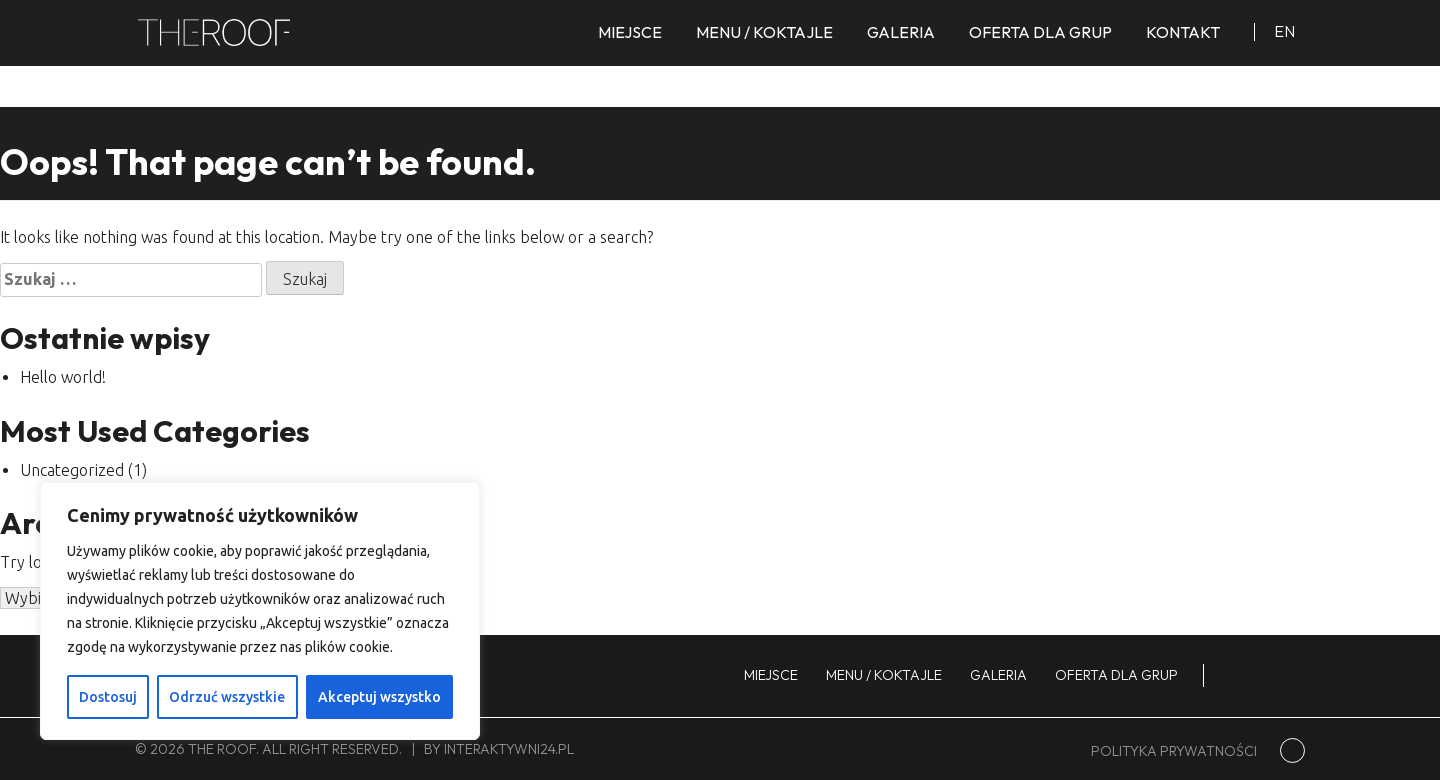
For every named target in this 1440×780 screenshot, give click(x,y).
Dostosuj (108, 697)
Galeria (901, 32)
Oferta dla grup (1040, 32)
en (1284, 31)
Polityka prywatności (1174, 751)
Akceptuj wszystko (379, 697)
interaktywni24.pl (509, 749)
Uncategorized (72, 470)
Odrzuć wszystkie (227, 697)
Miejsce (630, 32)
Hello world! (63, 377)
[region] (260, 611)
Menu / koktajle (764, 32)
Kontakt (1183, 32)
